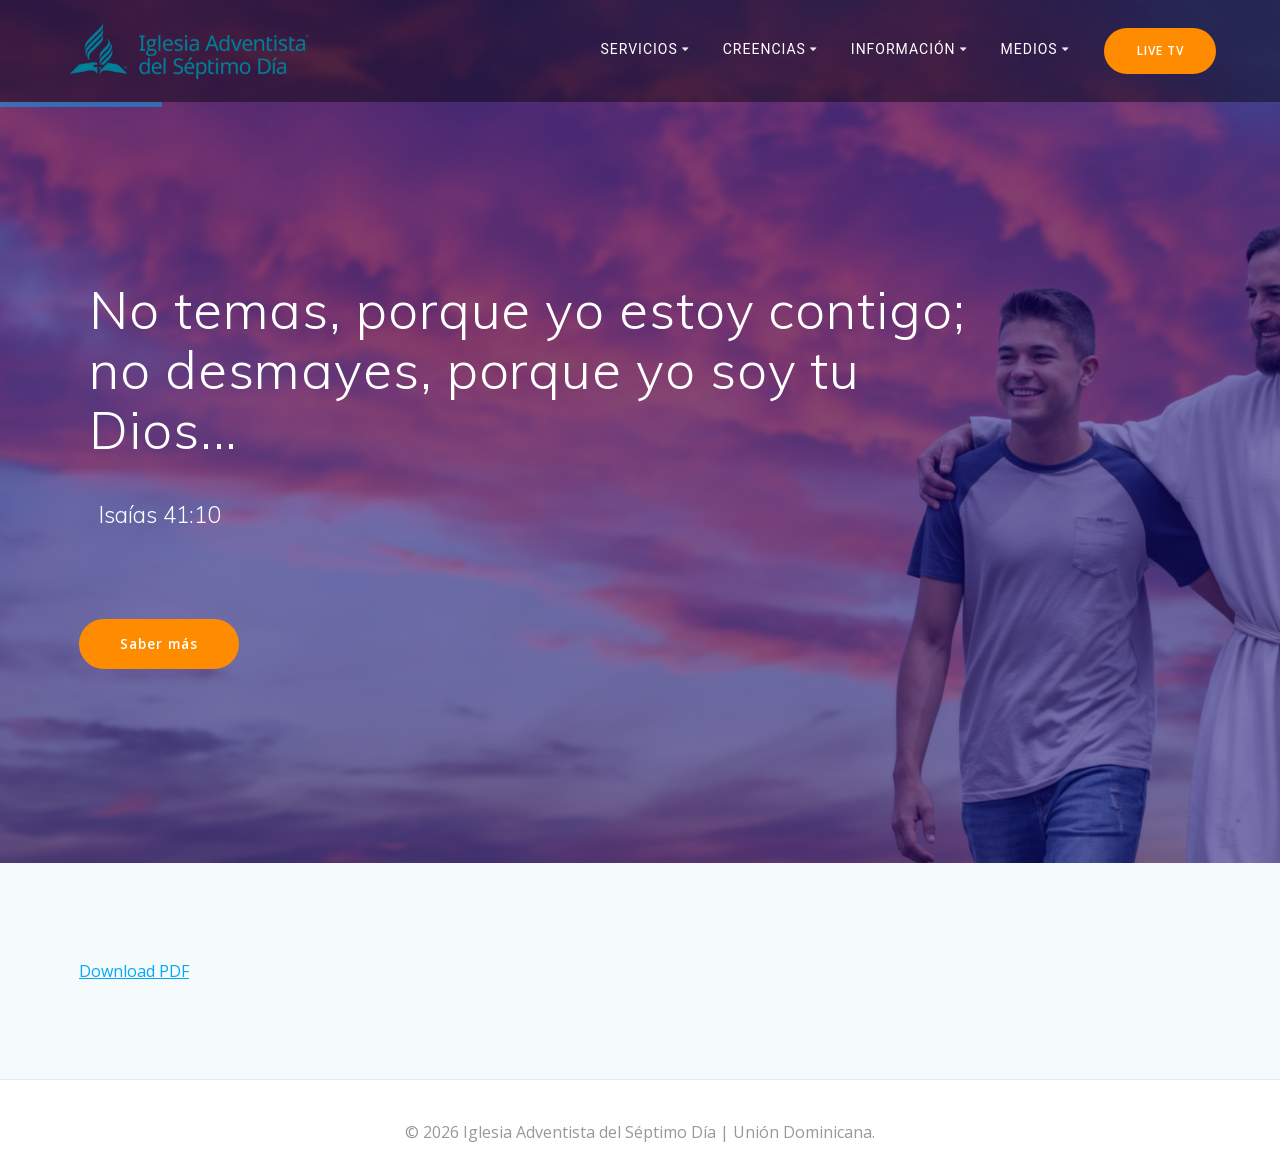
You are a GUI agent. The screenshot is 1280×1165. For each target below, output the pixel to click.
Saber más (159, 643)
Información (903, 49)
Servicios (638, 49)
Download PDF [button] (134, 956)
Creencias (764, 49)
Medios (1029, 49)
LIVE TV (1160, 50)
